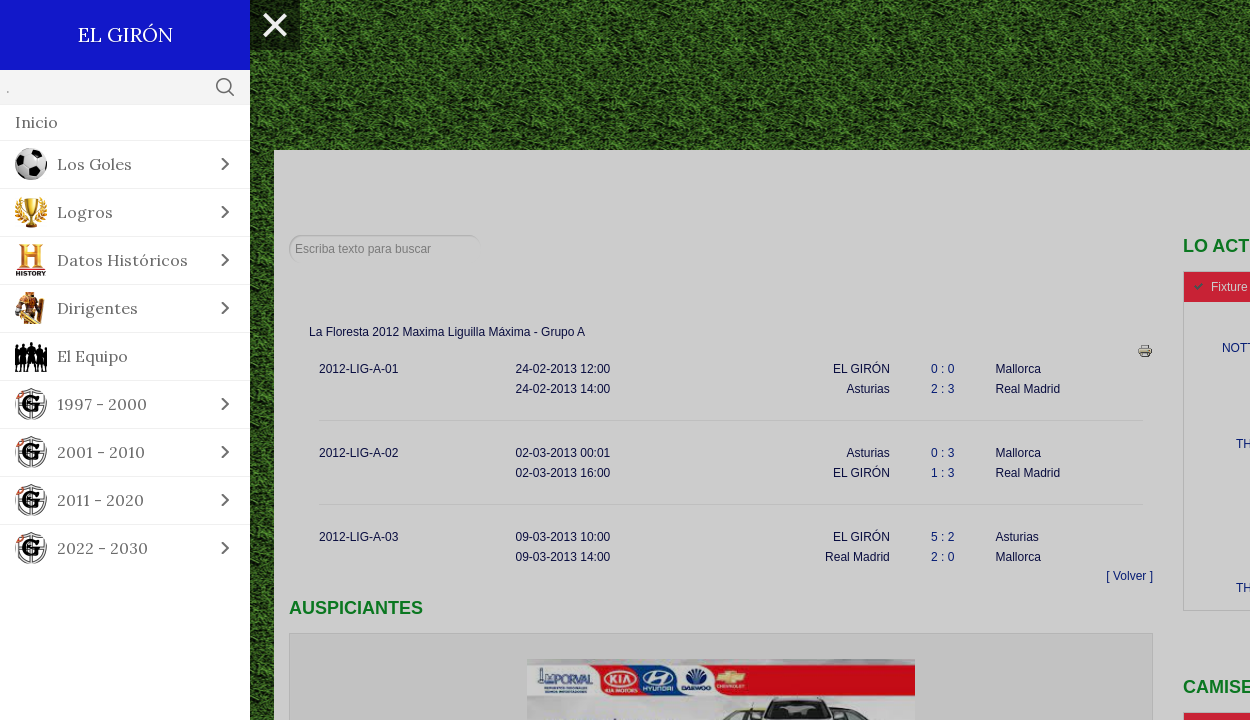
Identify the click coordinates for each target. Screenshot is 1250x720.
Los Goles (94, 164)
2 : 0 (942, 557)
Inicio (36, 122)
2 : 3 (942, 389)
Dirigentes (97, 308)
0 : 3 (942, 453)
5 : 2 (942, 537)
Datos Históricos (122, 260)
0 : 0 (942, 369)
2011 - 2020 (100, 500)
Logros (85, 212)
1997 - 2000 (102, 404)
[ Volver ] (1129, 576)
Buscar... (289, 235)
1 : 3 (942, 473)
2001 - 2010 (101, 452)
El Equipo (92, 356)
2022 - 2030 (102, 548)
